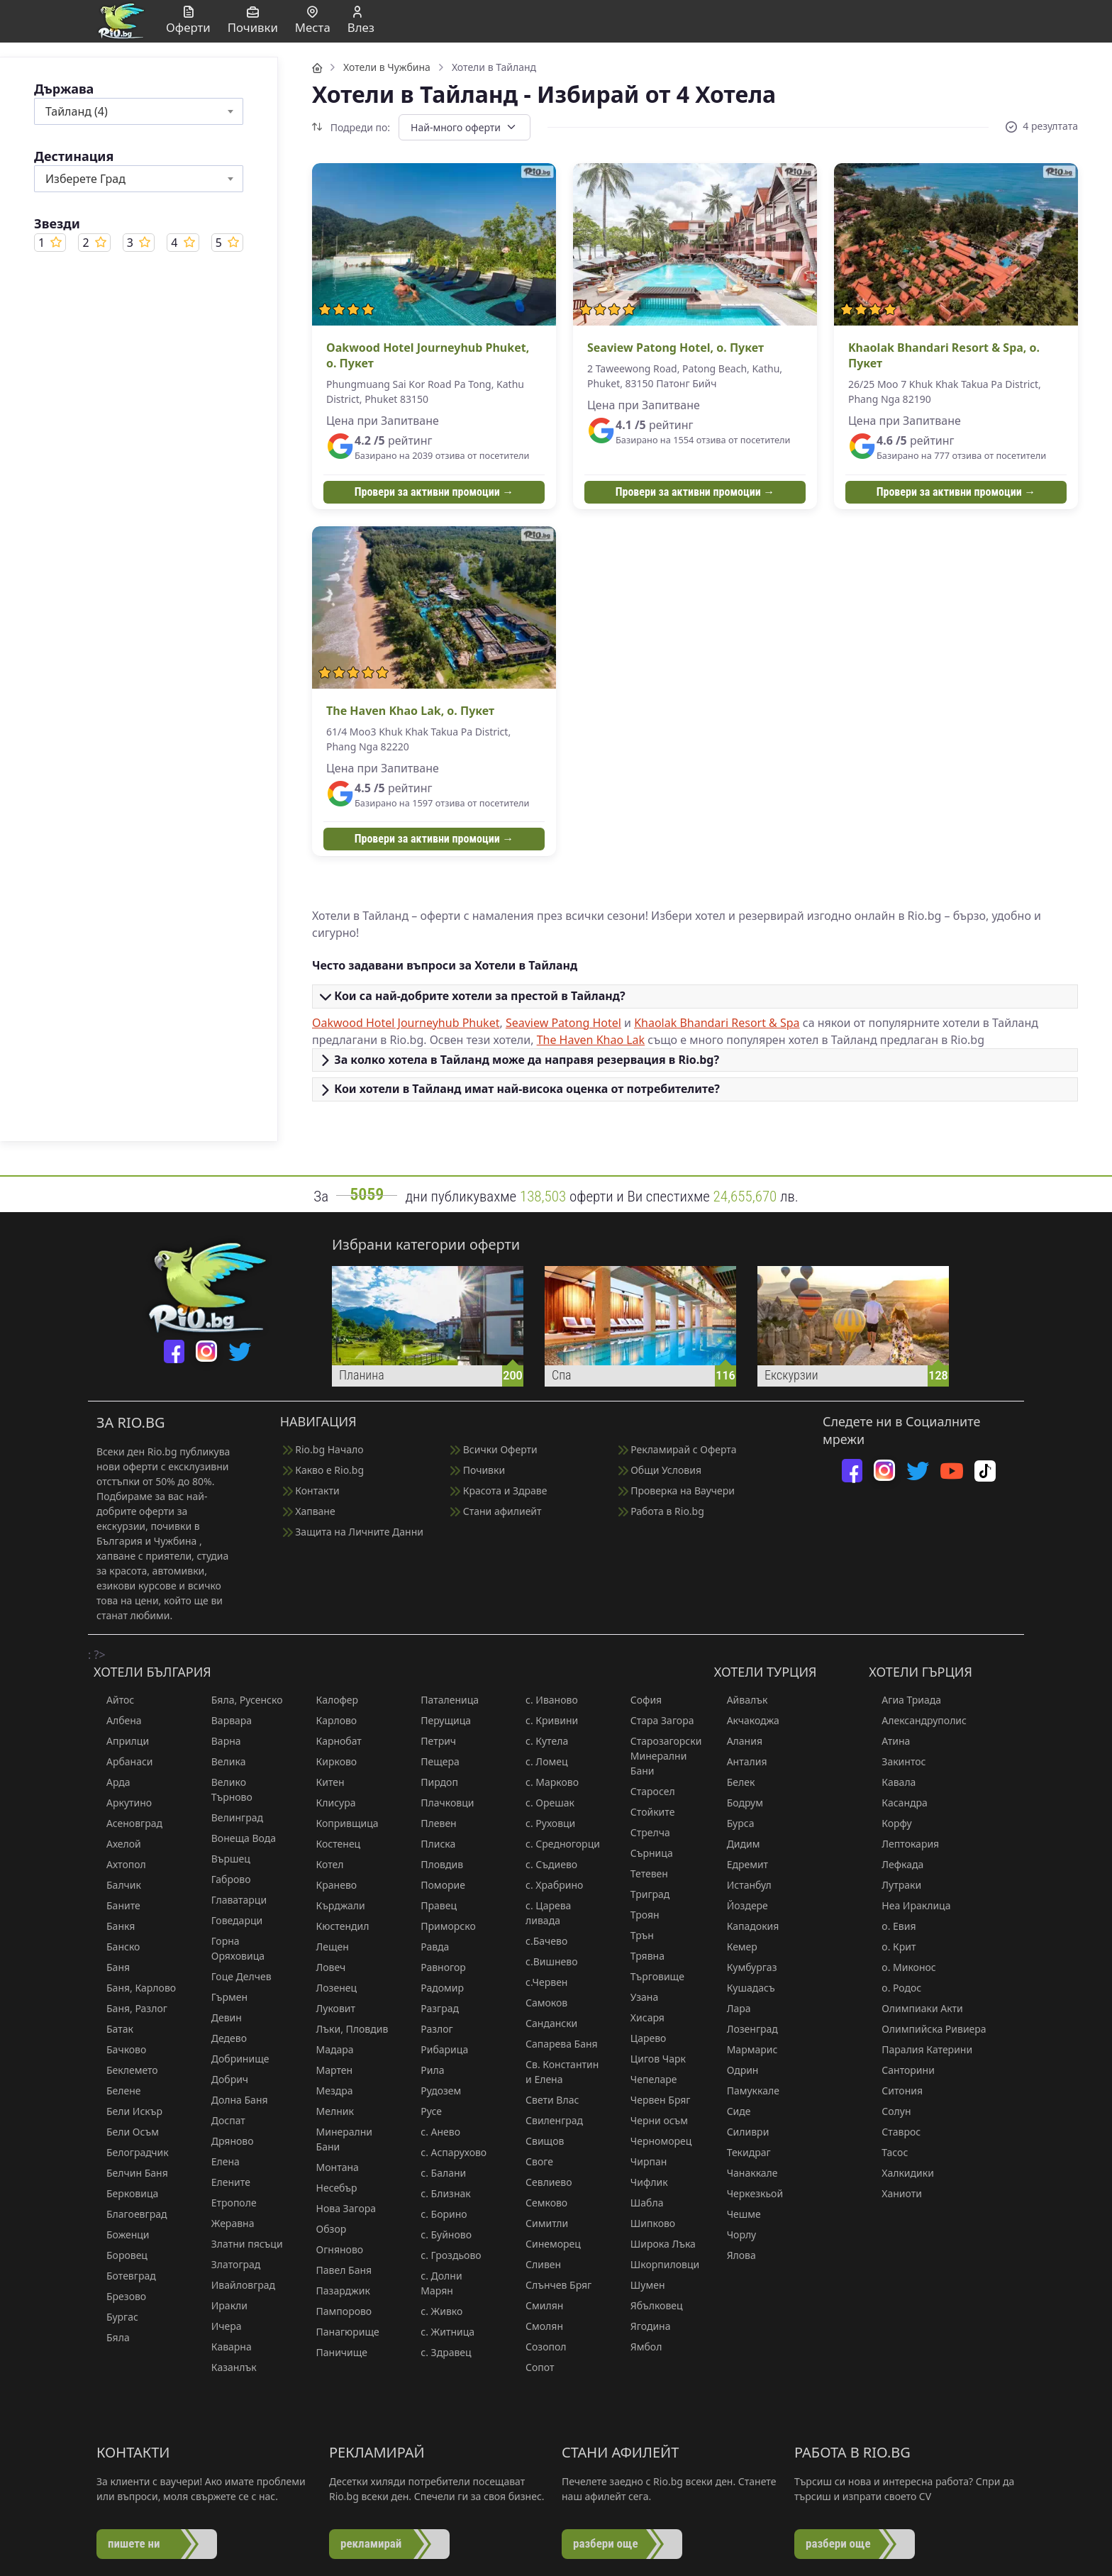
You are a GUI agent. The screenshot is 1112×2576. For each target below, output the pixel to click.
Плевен (432, 1823)
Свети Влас (546, 2099)
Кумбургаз (745, 1967)
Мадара (329, 2049)
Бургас (116, 2316)
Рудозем (434, 2090)
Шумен (641, 2284)
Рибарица (438, 2049)
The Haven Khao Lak (591, 1040)
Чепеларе (647, 2079)
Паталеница (443, 1699)
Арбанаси (123, 1761)
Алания (738, 1740)
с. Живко (435, 2311)
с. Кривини (545, 1720)
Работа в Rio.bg (661, 1511)
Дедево (223, 2038)
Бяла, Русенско (241, 1699)
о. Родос (895, 1987)
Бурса (734, 1823)
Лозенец (330, 1987)
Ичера (220, 2326)
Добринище (234, 2058)
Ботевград (125, 2275)
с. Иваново (545, 1699)
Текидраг (742, 2152)
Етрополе (228, 2202)
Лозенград (746, 2028)
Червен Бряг (654, 2099)
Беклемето (126, 2070)
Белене (117, 2090)
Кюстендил (336, 1926)
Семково (540, 2202)
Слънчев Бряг (552, 2284)
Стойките (646, 1811)
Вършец (224, 1858)
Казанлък (228, 2367)
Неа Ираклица (909, 1905)
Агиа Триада (905, 1699)
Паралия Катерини (920, 2049)
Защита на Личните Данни (353, 1531)
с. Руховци (544, 1823)
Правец (432, 1905)
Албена (118, 1720)
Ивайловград (237, 2284)
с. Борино (437, 2213)
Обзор (325, 2228)
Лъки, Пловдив (346, 2028)
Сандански (545, 2023)
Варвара (225, 1720)
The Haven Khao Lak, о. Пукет (410, 710)
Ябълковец (650, 2305)
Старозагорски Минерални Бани (660, 1755)
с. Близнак (439, 2193)
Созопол (539, 2346)
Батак (113, 2028)
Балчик (117, 1884)
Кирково (330, 1761)
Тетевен (643, 1873)
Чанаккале (746, 2172)
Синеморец (547, 2243)
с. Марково (546, 1782)
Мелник (329, 2111)
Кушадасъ (744, 1987)
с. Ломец (540, 1761)
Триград (644, 1894)
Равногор (437, 1967)
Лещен (326, 1946)
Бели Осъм (126, 2131)
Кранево (330, 1884)
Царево (642, 2038)
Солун (890, 2111)
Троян (639, 1914)
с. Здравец (439, 2352)
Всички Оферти (494, 1449)
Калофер (331, 1699)
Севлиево (542, 2182)
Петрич (432, 1740)
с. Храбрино (548, 1884)
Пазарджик (337, 2290)
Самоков (540, 2002)
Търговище (651, 1976)
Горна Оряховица (232, 1948)
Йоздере (741, 1905)
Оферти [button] (188, 20)
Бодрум (738, 1802)
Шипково (646, 2223)
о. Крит (892, 1946)
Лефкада (896, 1864)
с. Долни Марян (435, 2283)
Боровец (121, 2255)
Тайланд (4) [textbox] (76, 111)
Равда (428, 1946)
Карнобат (333, 1740)
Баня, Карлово (135, 1987)
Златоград (230, 2264)
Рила (426, 2070)
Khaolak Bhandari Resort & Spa (716, 1023)
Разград (433, 2008)
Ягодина (644, 2326)
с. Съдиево (545, 1864)
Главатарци (233, 1899)
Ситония (896, 2090)
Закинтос (897, 1761)
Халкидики (901, 2172)
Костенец (332, 1843)
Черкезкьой (748, 2193)
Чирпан (642, 2161)
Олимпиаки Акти (915, 2008)
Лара (732, 2008)
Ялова (735, 2255)
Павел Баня (338, 2270)
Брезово (120, 2296)
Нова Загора (340, 2208)
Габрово (225, 1879)
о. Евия (892, 1926)
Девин (220, 2017)
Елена (219, 2161)
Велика (222, 1761)
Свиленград (548, 2120)
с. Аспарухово (447, 2152)
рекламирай (370, 2543)
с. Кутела (540, 1740)
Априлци (121, 1740)
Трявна (641, 1955)
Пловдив (435, 1864)
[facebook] (174, 1351)
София (640, 1699)
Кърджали (334, 1905)
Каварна (225, 2346)
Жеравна (227, 2223)
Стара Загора (656, 1720)
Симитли (540, 2223)
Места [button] (312, 20)
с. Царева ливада (542, 1913)
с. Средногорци (556, 1843)
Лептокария (904, 1843)
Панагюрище (341, 2331)
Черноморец (654, 2140)
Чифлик (643, 2182)
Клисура (330, 1802)
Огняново (334, 2249)
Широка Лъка (657, 2243)
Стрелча (644, 1832)
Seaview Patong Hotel (563, 1023)
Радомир (436, 1987)
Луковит (329, 2008)
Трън (636, 1935)
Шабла (641, 2202)
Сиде (732, 2111)
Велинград (231, 1817)
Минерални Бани (338, 2139)
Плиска (431, 1843)
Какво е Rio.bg (323, 1470)
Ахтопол (120, 1864)
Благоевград (130, 2213)
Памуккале (746, 2090)
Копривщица (341, 1823)
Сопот (533, 2367)
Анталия (740, 1761)
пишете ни (134, 2543)
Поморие (436, 1884)
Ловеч (325, 1967)
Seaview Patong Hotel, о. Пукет (675, 347)
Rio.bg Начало (323, 1449)
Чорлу (735, 2234)
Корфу (890, 1823)
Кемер (735, 1946)
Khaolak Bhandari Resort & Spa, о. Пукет (944, 355)
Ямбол (640, 2346)
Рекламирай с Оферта (677, 1449)
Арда (112, 1782)
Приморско (441, 1926)
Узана (638, 1996)
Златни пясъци (241, 2243)
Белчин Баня (131, 2172)
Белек (734, 1782)
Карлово (330, 1720)
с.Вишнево (545, 1961)
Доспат (222, 2120)
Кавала (892, 1782)
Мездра (328, 2090)
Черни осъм (653, 2120)
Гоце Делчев (235, 1976)
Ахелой (117, 1843)
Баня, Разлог (130, 2008)
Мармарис (746, 2049)
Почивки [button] (253, 20)
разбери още (605, 2543)
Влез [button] (361, 20)
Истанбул (743, 1884)
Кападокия (746, 1926)
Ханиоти (895, 2193)
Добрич (223, 2079)
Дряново (226, 2140)
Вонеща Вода (237, 1838)
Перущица (439, 1720)
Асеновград (128, 1823)
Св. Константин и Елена (556, 2072)
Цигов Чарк (652, 2058)
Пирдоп (433, 1782)
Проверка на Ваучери (676, 1490)
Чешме (737, 2213)
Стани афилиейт (495, 1511)
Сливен (537, 2264)
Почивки (477, 1470)
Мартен (328, 2070)
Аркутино (123, 1802)
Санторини (902, 2070)
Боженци (122, 2234)
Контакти (311, 1490)
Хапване (309, 1511)
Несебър (330, 2187)
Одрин (736, 2070)
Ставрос (895, 2131)
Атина (889, 1740)
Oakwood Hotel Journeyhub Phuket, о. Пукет (427, 355)
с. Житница (441, 2331)
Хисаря (641, 2017)
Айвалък (741, 1699)
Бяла (112, 2337)
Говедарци (230, 1920)
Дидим (737, 1843)
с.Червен (540, 1982)
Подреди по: (351, 127)
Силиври (741, 2131)
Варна (220, 1740)
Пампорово (338, 2311)
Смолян (538, 2326)
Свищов (538, 2140)
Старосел (646, 1791)
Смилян (538, 2305)
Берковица (126, 2193)
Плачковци (441, 1802)
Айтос (114, 1699)
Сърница (645, 1852)
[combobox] (138, 111)
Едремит (741, 1864)
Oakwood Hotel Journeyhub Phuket (405, 1023)
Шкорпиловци (658, 2264)
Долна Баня (233, 2099)
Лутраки (895, 1884)
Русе (425, 2111)
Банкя (114, 1926)
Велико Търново (225, 1789)
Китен (324, 1782)
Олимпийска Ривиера (927, 2028)
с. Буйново (440, 2234)
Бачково (120, 2049)
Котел (324, 1864)
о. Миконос (902, 1967)
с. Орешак (543, 1802)
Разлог (430, 2028)
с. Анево (434, 2131)
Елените (224, 2182)
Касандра (898, 1802)
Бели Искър (128, 2111)
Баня (112, 1967)
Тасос (888, 2152)
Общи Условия (659, 1470)
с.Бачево (540, 1940)
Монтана (331, 2167)
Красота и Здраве (498, 1490)
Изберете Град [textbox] (85, 179)
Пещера (434, 1761)
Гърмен (223, 1996)
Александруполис (918, 1720)
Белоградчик (131, 2152)
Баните (117, 1905)
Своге (533, 2161)
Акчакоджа (746, 1720)
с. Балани (437, 2172)
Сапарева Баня (555, 2043)
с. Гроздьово (444, 2255)
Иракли (223, 2305)
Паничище (336, 2352)
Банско (117, 1946)
